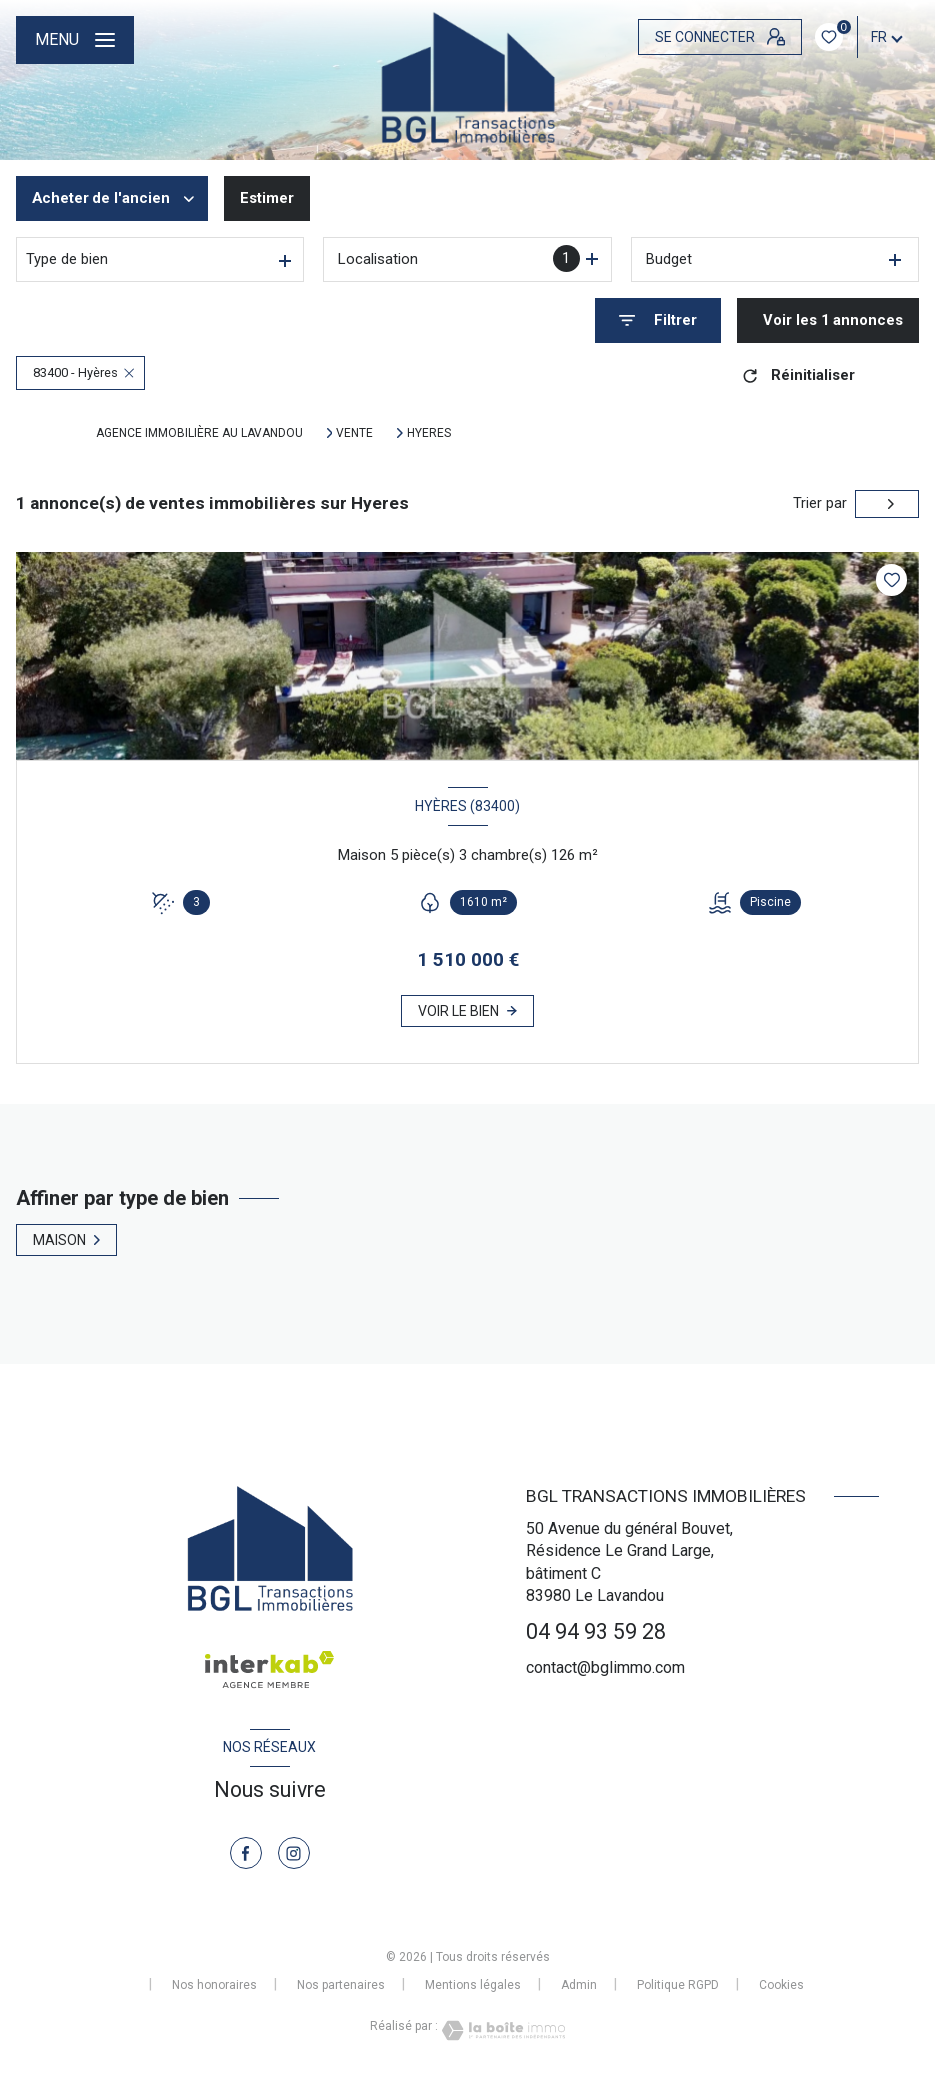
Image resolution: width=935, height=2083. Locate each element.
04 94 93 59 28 (596, 1631)
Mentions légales (473, 1985)
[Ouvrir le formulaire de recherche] (658, 320)
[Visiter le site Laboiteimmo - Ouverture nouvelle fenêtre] (502, 2030)
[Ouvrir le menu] (75, 40)
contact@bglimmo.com (605, 1667)
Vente (354, 433)
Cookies (781, 1985)
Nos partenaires (341, 1985)
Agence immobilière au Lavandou (199, 433)
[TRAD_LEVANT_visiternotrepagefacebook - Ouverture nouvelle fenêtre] (246, 1853)
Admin (579, 1985)
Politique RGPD (678, 1985)
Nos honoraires (214, 1985)
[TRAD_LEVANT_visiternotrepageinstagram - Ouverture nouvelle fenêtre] (294, 1853)
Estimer (267, 198)
